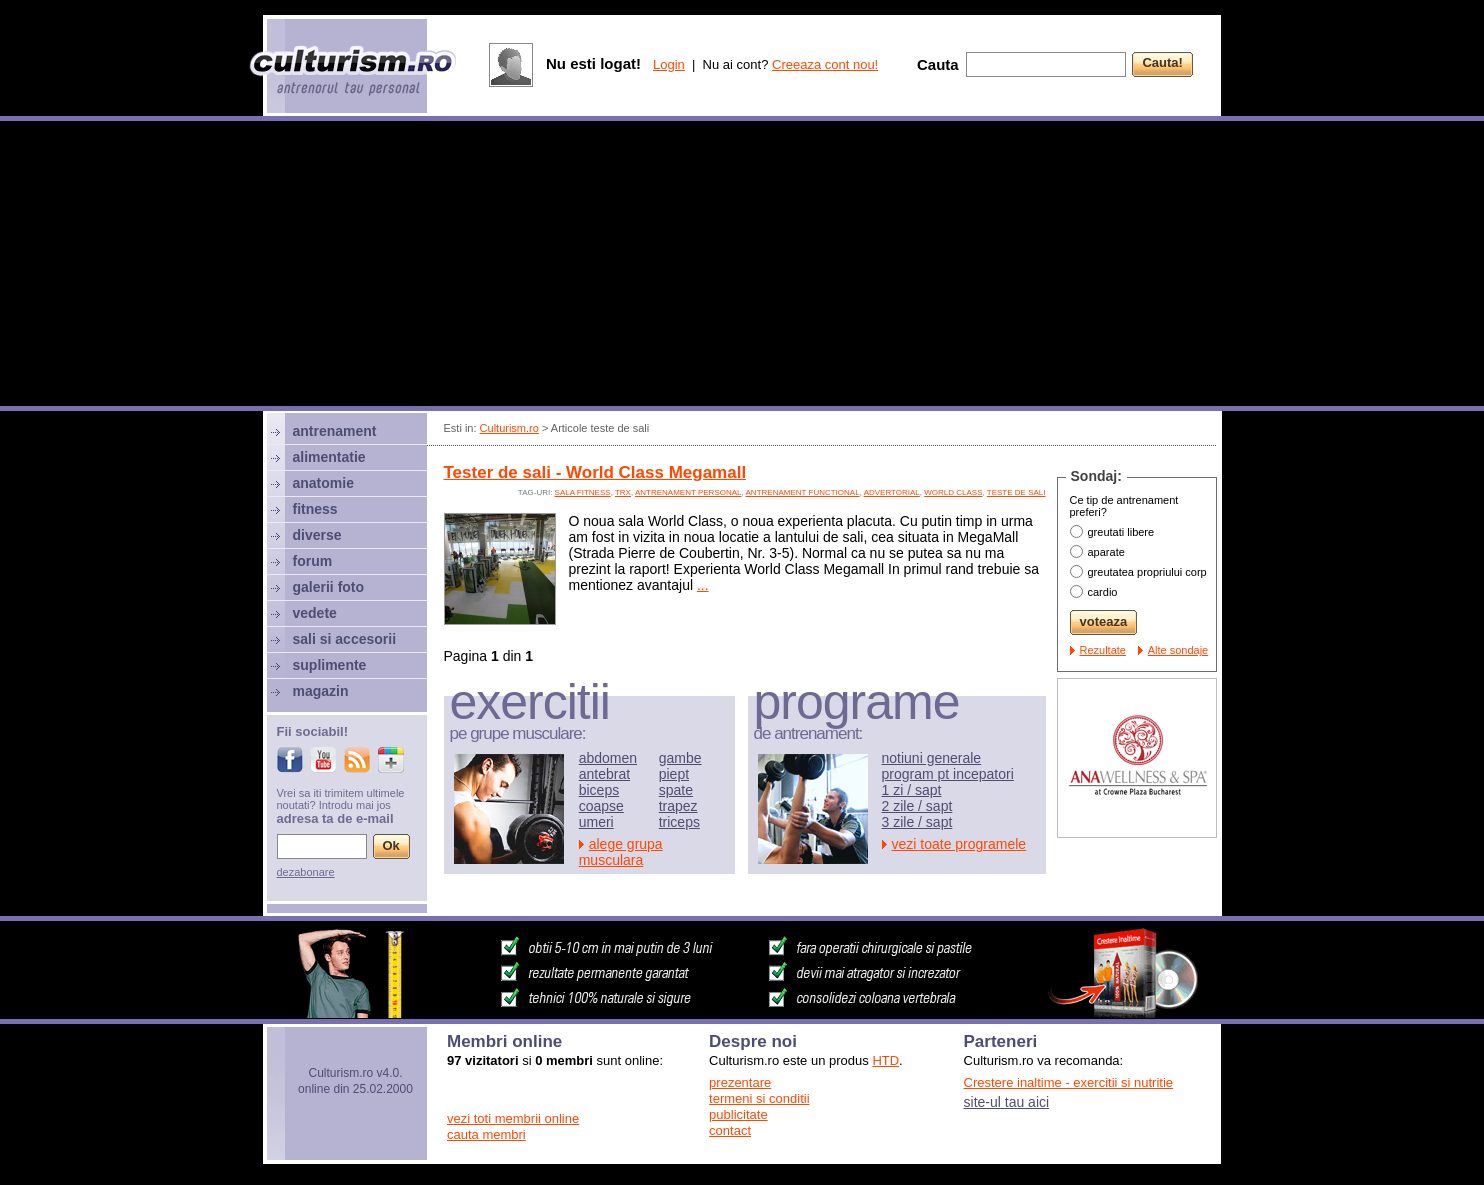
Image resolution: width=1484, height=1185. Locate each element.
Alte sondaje (1178, 650)
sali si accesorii (345, 639)
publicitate (738, 1114)
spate (676, 790)
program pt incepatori (948, 774)
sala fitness (583, 492)
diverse (317, 535)
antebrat (604, 774)
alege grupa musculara (621, 852)
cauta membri (486, 1134)
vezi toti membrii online (513, 1118)
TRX (623, 492)
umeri (596, 822)
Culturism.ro (509, 428)
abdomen (608, 758)
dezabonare (306, 872)
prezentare (740, 1082)
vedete (315, 613)
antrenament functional (803, 492)
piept (674, 774)
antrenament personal (688, 492)
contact (730, 1130)
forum (313, 561)
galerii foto (329, 587)
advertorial (892, 492)
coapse (601, 806)
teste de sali (1016, 492)
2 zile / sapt (917, 806)
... (703, 585)
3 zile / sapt (917, 822)
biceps (599, 790)
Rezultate (1103, 650)
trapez (678, 806)
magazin (321, 691)
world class (953, 492)
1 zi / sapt (912, 790)
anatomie (323, 483)
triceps (679, 822)
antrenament (335, 431)
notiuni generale (932, 758)
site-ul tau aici (1007, 1102)
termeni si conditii (759, 1098)
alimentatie (329, 457)
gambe (680, 758)
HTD (885, 1060)
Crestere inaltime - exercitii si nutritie (1069, 1082)
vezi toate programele (959, 844)
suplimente (330, 665)
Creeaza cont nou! (825, 64)
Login (669, 64)
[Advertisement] (742, 266)
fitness (315, 509)
